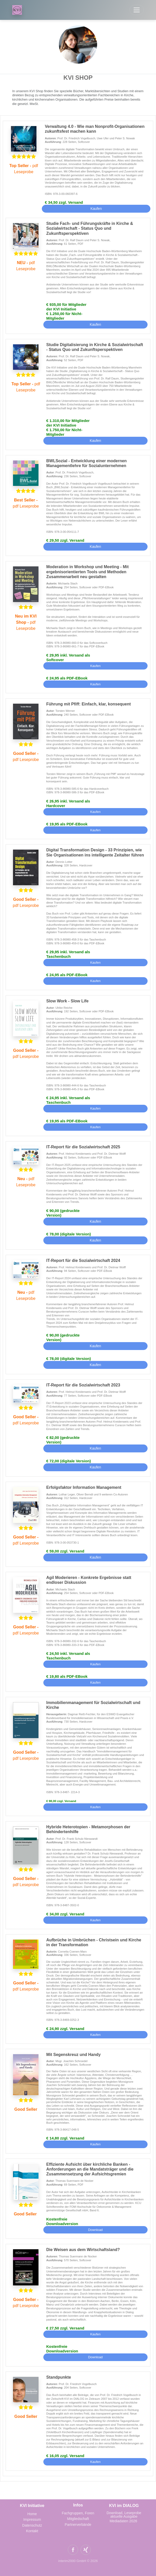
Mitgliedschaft (78, 2519)
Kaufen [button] (96, 209)
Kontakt (32, 2531)
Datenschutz (32, 2525)
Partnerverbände (78, 2525)
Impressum (32, 2519)
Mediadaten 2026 (124, 2521)
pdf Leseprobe (25, 622)
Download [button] (95, 2230)
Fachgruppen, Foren (78, 2513)
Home (32, 2514)
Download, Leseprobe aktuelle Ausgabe (124, 2514)
